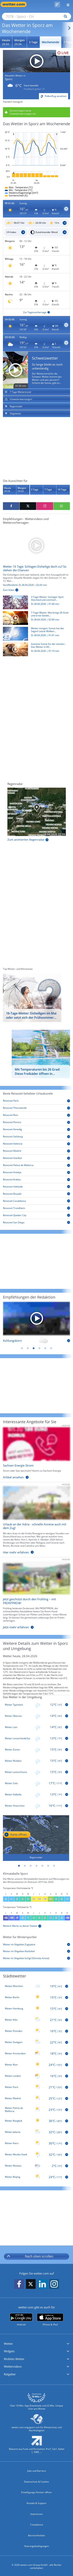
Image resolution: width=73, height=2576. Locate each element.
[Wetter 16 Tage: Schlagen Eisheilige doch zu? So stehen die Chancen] (36, 545)
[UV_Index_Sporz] (15, 232)
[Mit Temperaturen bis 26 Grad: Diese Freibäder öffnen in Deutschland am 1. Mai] (41, 1054)
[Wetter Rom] (36, 2064)
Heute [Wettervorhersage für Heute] (6, 42)
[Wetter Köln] (36, 2019)
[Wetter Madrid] (36, 2098)
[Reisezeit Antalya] (36, 1172)
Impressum (36, 2514)
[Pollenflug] (57, 4)
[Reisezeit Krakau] (36, 1179)
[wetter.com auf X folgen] (31, 2285)
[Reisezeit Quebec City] (36, 1215)
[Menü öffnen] (66, 4)
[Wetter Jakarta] (36, 2132)
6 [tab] (51, 1348)
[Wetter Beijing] (36, 2177)
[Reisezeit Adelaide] (36, 1186)
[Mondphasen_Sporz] (48, 232)
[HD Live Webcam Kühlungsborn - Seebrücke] (36, 1324)
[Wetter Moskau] (36, 2165)
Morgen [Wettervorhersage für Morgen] (19, 42)
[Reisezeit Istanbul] (36, 1158)
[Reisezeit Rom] (36, 1115)
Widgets (9, 2351)
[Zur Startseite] (15, 4)
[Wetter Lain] (36, 1727)
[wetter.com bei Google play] (21, 2319)
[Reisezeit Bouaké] (36, 1194)
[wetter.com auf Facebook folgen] (19, 2284)
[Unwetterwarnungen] (36, 399)
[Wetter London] (36, 2076)
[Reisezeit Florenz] (36, 1122)
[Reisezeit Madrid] (36, 1151)
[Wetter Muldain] (36, 1760)
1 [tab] (22, 1348)
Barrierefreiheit (36, 2535)
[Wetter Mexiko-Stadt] (36, 2154)
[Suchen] (64, 16)
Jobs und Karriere (36, 2470)
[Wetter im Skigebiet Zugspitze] (36, 1944)
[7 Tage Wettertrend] (36, 392)
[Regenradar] (36, 406)
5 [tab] (45, 1348)
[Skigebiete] (36, 413)
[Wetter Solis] (36, 1783)
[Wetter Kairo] (36, 2143)
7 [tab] (54, 1866)
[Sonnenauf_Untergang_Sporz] (36, 223)
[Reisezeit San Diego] (36, 1222)
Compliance (36, 2524)
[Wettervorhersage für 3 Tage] (36, 489)
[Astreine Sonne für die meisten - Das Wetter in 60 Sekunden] (35, 650)
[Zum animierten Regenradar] (27, 840)
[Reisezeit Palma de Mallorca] (36, 1165)
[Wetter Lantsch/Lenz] (36, 1772)
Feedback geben (34, 89)
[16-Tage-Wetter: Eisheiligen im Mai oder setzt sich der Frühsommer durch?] (32, 998)
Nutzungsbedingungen (36, 2546)
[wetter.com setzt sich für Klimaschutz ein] (36, 2424)
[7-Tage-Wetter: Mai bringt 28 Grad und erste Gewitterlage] (35, 619)
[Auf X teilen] (28, 506)
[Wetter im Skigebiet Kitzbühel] (36, 1951)
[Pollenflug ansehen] (53, 96)
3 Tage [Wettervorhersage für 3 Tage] (33, 42)
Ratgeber (10, 2374)
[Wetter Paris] (36, 2087)
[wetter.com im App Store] (50, 2319)
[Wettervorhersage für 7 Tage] (49, 489)
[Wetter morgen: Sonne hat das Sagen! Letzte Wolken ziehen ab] (35, 635)
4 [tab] (39, 1348)
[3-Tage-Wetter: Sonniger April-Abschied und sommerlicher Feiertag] (35, 603)
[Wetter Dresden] (36, 2031)
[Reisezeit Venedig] (36, 1129)
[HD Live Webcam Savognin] (36, 61)
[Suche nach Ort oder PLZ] (36, 16)
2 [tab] (28, 1348)
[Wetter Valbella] (36, 1794)
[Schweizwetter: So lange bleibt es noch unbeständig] (36, 370)
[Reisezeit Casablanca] (36, 1201)
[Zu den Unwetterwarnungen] (10, 248)
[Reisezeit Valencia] (36, 1143)
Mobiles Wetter (14, 2359)
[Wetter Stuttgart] (36, 2042)
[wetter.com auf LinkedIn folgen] (42, 2284)
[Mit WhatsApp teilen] (61, 506)
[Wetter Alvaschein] (36, 1805)
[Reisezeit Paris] (36, 1100)
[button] (36, 209)
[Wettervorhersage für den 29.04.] (23, 489)
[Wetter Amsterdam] (36, 2053)
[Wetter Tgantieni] (36, 1704)
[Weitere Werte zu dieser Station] (22, 1926)
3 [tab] (34, 1348)
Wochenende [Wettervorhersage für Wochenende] (50, 42)
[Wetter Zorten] (36, 1749)
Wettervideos (13, 2366)
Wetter (8, 2344)
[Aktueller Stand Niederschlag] (36, 812)
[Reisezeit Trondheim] (36, 1208)
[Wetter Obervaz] (36, 1716)
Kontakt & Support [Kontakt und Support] (36, 2503)
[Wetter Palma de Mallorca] (36, 2109)
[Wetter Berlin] (36, 1997)
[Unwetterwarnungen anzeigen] (36, 112)
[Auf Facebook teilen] (11, 506)
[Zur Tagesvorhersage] (36, 312)
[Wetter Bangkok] (36, 2120)
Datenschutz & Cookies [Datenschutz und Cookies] (36, 2481)
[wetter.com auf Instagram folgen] (54, 2284)
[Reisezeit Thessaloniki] (36, 1108)
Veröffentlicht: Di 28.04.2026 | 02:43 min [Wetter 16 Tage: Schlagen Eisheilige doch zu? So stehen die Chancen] (25, 585)
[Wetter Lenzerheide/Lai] (36, 1738)
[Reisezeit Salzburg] (36, 1136)
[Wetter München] (36, 1986)
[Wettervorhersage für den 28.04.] (9, 489)
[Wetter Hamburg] (36, 2008)
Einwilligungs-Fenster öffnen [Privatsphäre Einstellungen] (36, 2492)
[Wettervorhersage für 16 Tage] (63, 489)
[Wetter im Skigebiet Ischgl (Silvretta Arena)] (36, 1958)
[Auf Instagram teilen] (44, 506)
